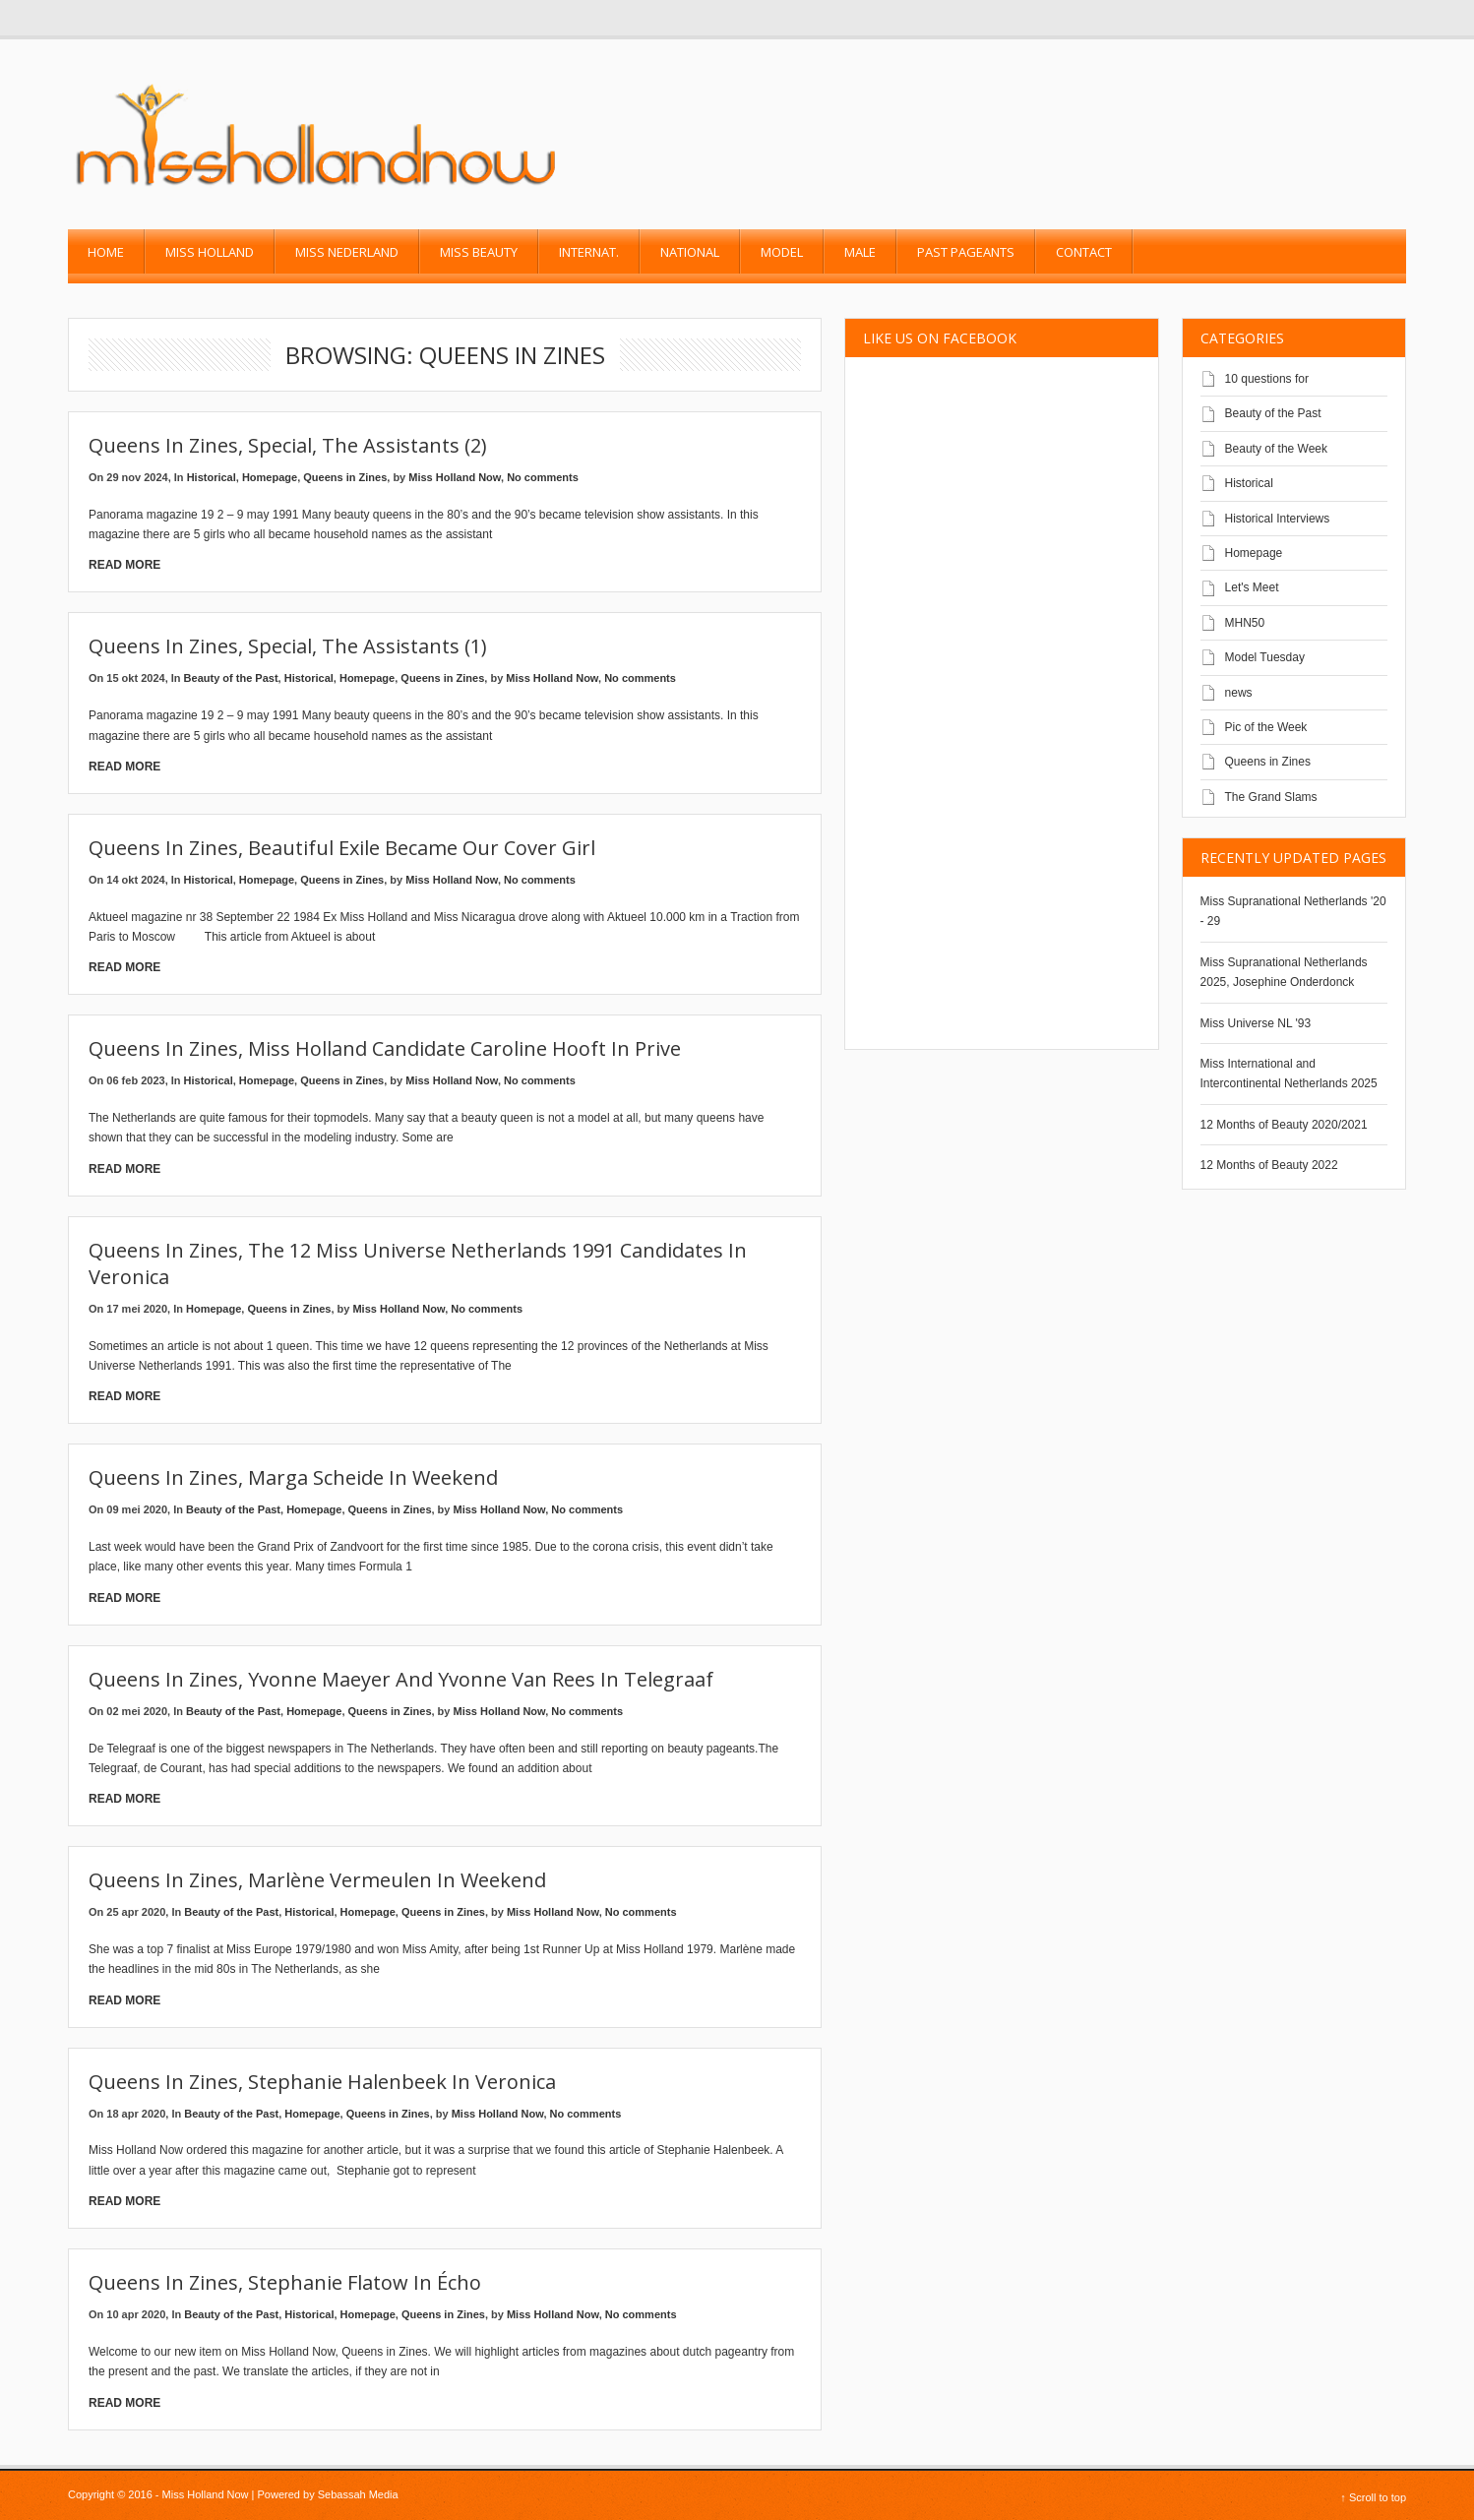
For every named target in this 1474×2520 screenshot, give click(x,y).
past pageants (965, 252)
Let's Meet (1252, 587)
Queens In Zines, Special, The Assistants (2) (288, 445)
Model (782, 252)
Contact (1084, 252)
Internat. (589, 252)
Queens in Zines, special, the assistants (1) (288, 646)
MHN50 (1245, 623)
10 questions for (1267, 379)
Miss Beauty (479, 252)
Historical (211, 477)
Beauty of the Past (231, 678)
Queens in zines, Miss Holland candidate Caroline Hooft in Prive (385, 1048)
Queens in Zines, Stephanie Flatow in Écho (285, 2282)
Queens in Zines (345, 477)
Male (860, 252)
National (689, 252)
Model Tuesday (1265, 657)
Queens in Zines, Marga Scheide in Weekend (293, 1477)
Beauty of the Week (1276, 449)
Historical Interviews (1277, 518)
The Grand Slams (1271, 797)
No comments (543, 477)
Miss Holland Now (454, 477)
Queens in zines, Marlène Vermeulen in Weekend (317, 1880)
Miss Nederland (347, 252)
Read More (124, 565)
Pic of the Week (1266, 727)
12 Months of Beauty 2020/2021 (1284, 1125)
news (1239, 693)
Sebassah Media (358, 2494)
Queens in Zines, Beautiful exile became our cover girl (342, 847)
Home (106, 252)
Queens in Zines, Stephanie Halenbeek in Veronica (322, 2081)
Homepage (269, 477)
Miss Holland (209, 252)
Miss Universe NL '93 (1256, 1023)
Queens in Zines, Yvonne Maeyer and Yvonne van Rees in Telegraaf (401, 1679)
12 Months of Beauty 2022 (1269, 1165)
